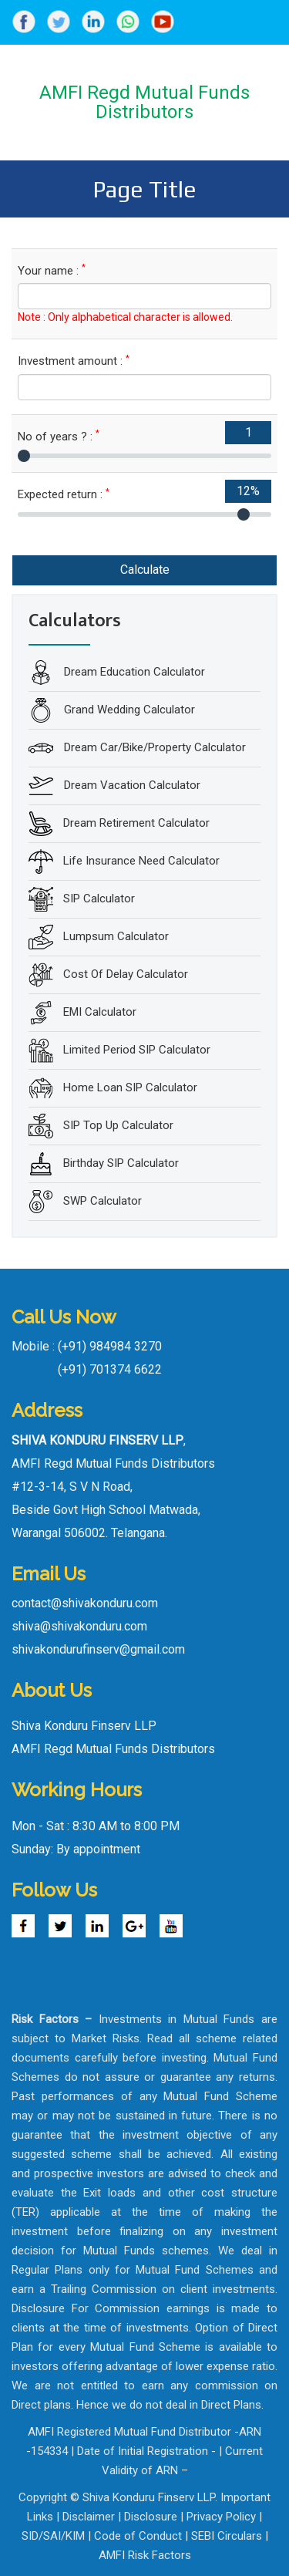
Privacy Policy (221, 2517)
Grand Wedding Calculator (128, 709)
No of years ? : (58, 436)
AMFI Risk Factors (145, 2555)
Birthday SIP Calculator (121, 1163)
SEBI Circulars (226, 2536)
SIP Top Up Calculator (118, 1125)
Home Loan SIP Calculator (130, 1087)
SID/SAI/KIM (53, 2536)
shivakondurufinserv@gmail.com (98, 1649)
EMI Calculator (99, 1012)
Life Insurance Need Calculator (141, 861)
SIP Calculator (99, 898)
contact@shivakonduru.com (85, 1603)
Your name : (52, 270)
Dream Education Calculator (133, 672)
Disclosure (150, 2517)
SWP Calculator (102, 1201)
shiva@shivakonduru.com (79, 1626)
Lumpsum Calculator (116, 936)
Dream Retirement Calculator (136, 823)
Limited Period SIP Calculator (136, 1050)
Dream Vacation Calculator (130, 785)
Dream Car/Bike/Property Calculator (153, 747)
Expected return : (63, 494)
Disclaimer (88, 2517)
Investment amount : (73, 360)
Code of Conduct (138, 2536)
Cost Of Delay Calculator (125, 974)
